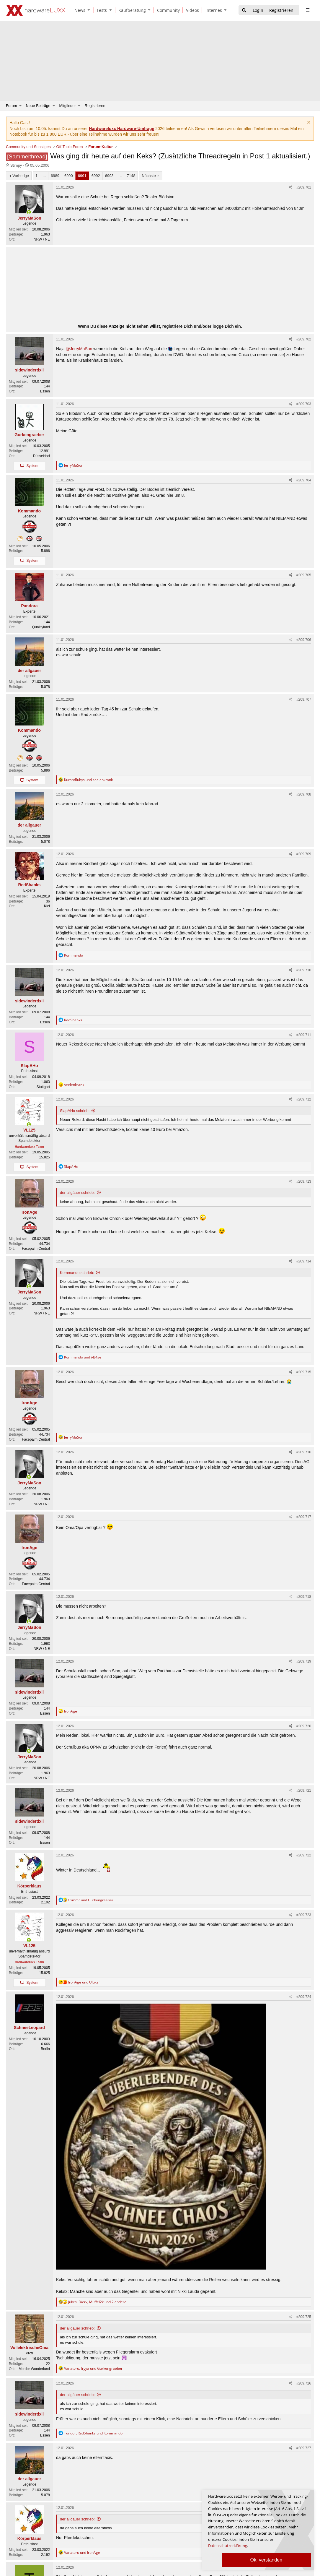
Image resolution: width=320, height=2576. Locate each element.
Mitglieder (67, 105)
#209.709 (303, 854)
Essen (45, 391)
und (88, 779)
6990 (68, 175)
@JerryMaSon (79, 348)
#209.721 (303, 1790)
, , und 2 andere (97, 2301)
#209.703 (303, 404)
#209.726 (303, 2383)
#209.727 (303, 2448)
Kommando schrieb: (77, 1272)
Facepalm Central (36, 1248)
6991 (82, 175)
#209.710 (303, 970)
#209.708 (303, 794)
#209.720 (303, 1726)
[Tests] (100, 10)
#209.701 (303, 187)
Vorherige (20, 175)
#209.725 (303, 2317)
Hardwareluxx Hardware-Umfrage (121, 128)
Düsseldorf (41, 456)
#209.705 (303, 575)
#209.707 (303, 699)
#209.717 (303, 1517)
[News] (78, 10)
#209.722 (303, 1855)
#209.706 (303, 640)
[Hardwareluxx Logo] (35, 10)
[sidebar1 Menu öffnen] (307, 10)
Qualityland (41, 627)
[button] (90, 10)
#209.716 (303, 1452)
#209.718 (303, 1597)
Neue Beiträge (38, 105)
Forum (11, 105)
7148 (131, 175)
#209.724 (303, 1997)
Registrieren (95, 105)
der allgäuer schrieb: (77, 1192)
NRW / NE (42, 239)
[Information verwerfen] (308, 123)
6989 (55, 175)
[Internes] (212, 10)
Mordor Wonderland (34, 2369)
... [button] (44, 175)
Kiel (47, 906)
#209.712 (303, 1099)
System (32, 466)
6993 (109, 175)
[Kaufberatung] (131, 10)
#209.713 (303, 1181)
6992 (96, 175)
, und (93, 2368)
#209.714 (303, 1261)
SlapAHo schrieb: (74, 1110)
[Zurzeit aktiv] (29, 212)
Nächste (149, 175)
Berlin (45, 2049)
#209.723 (303, 1915)
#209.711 (303, 1035)
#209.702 (303, 339)
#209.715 (303, 1372)
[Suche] (244, 10)
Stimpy (16, 165)
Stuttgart (43, 1087)
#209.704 (303, 480)
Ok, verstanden (266, 2559)
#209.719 (303, 1661)
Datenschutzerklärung (227, 2545)
